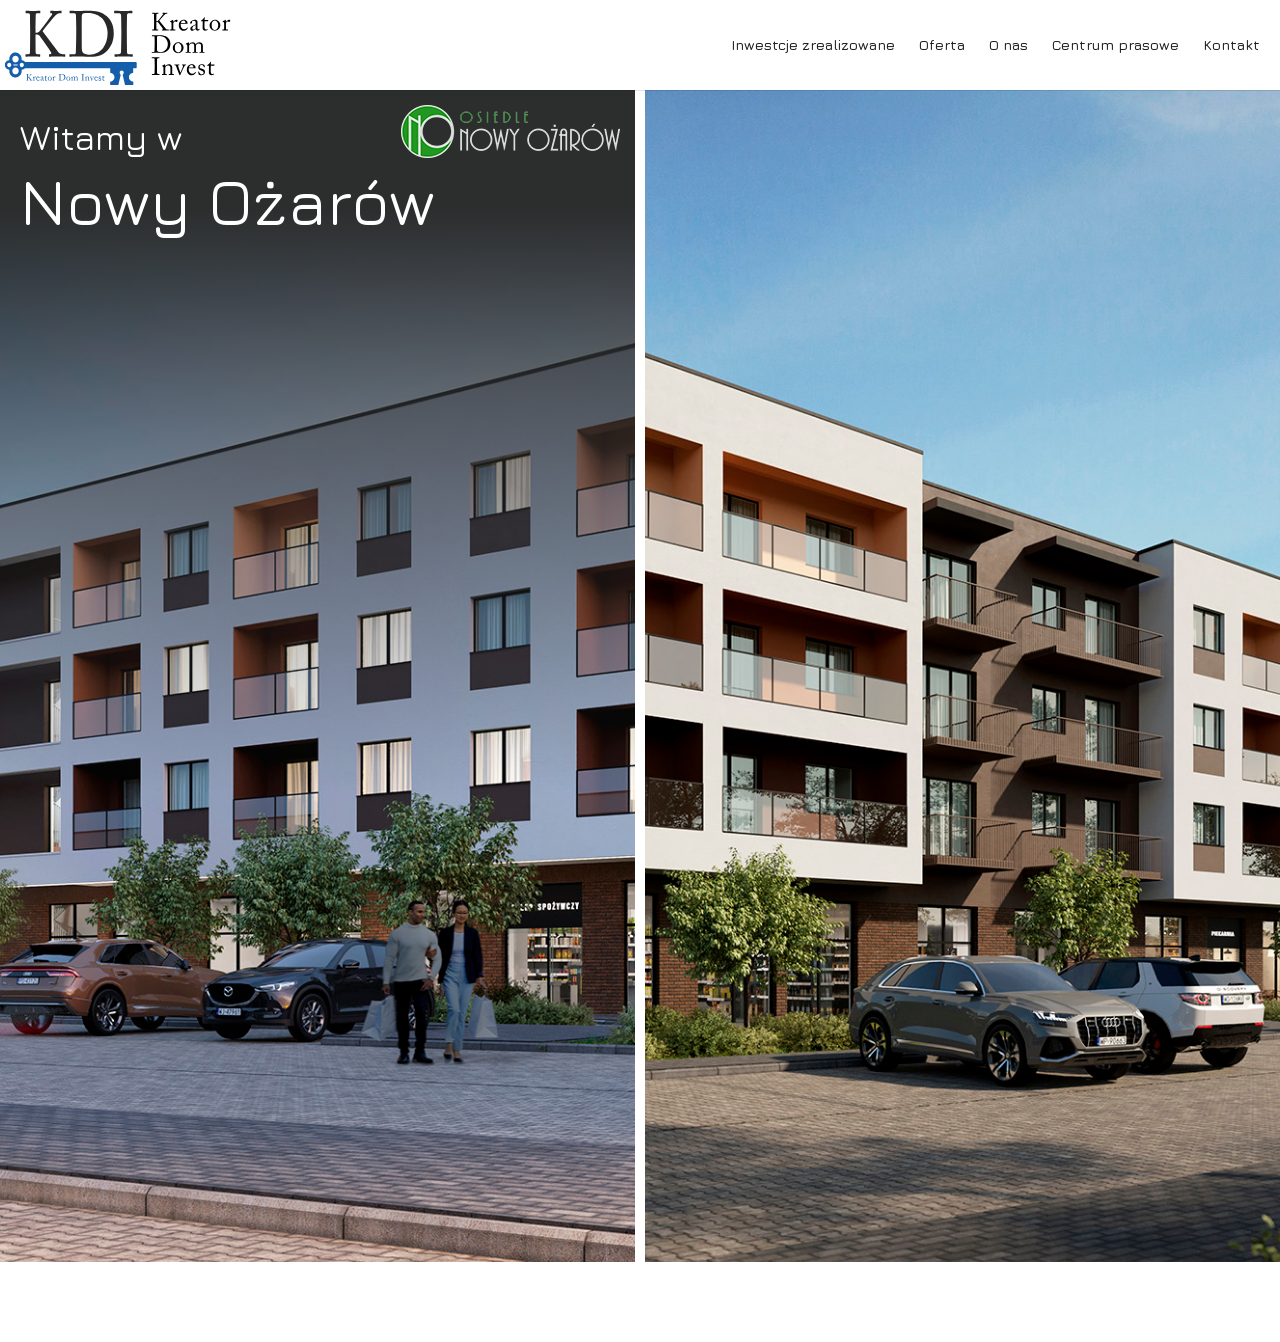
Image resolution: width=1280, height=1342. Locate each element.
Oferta (942, 44)
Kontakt (1231, 44)
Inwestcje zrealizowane (813, 44)
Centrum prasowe (1115, 44)
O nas (1008, 44)
